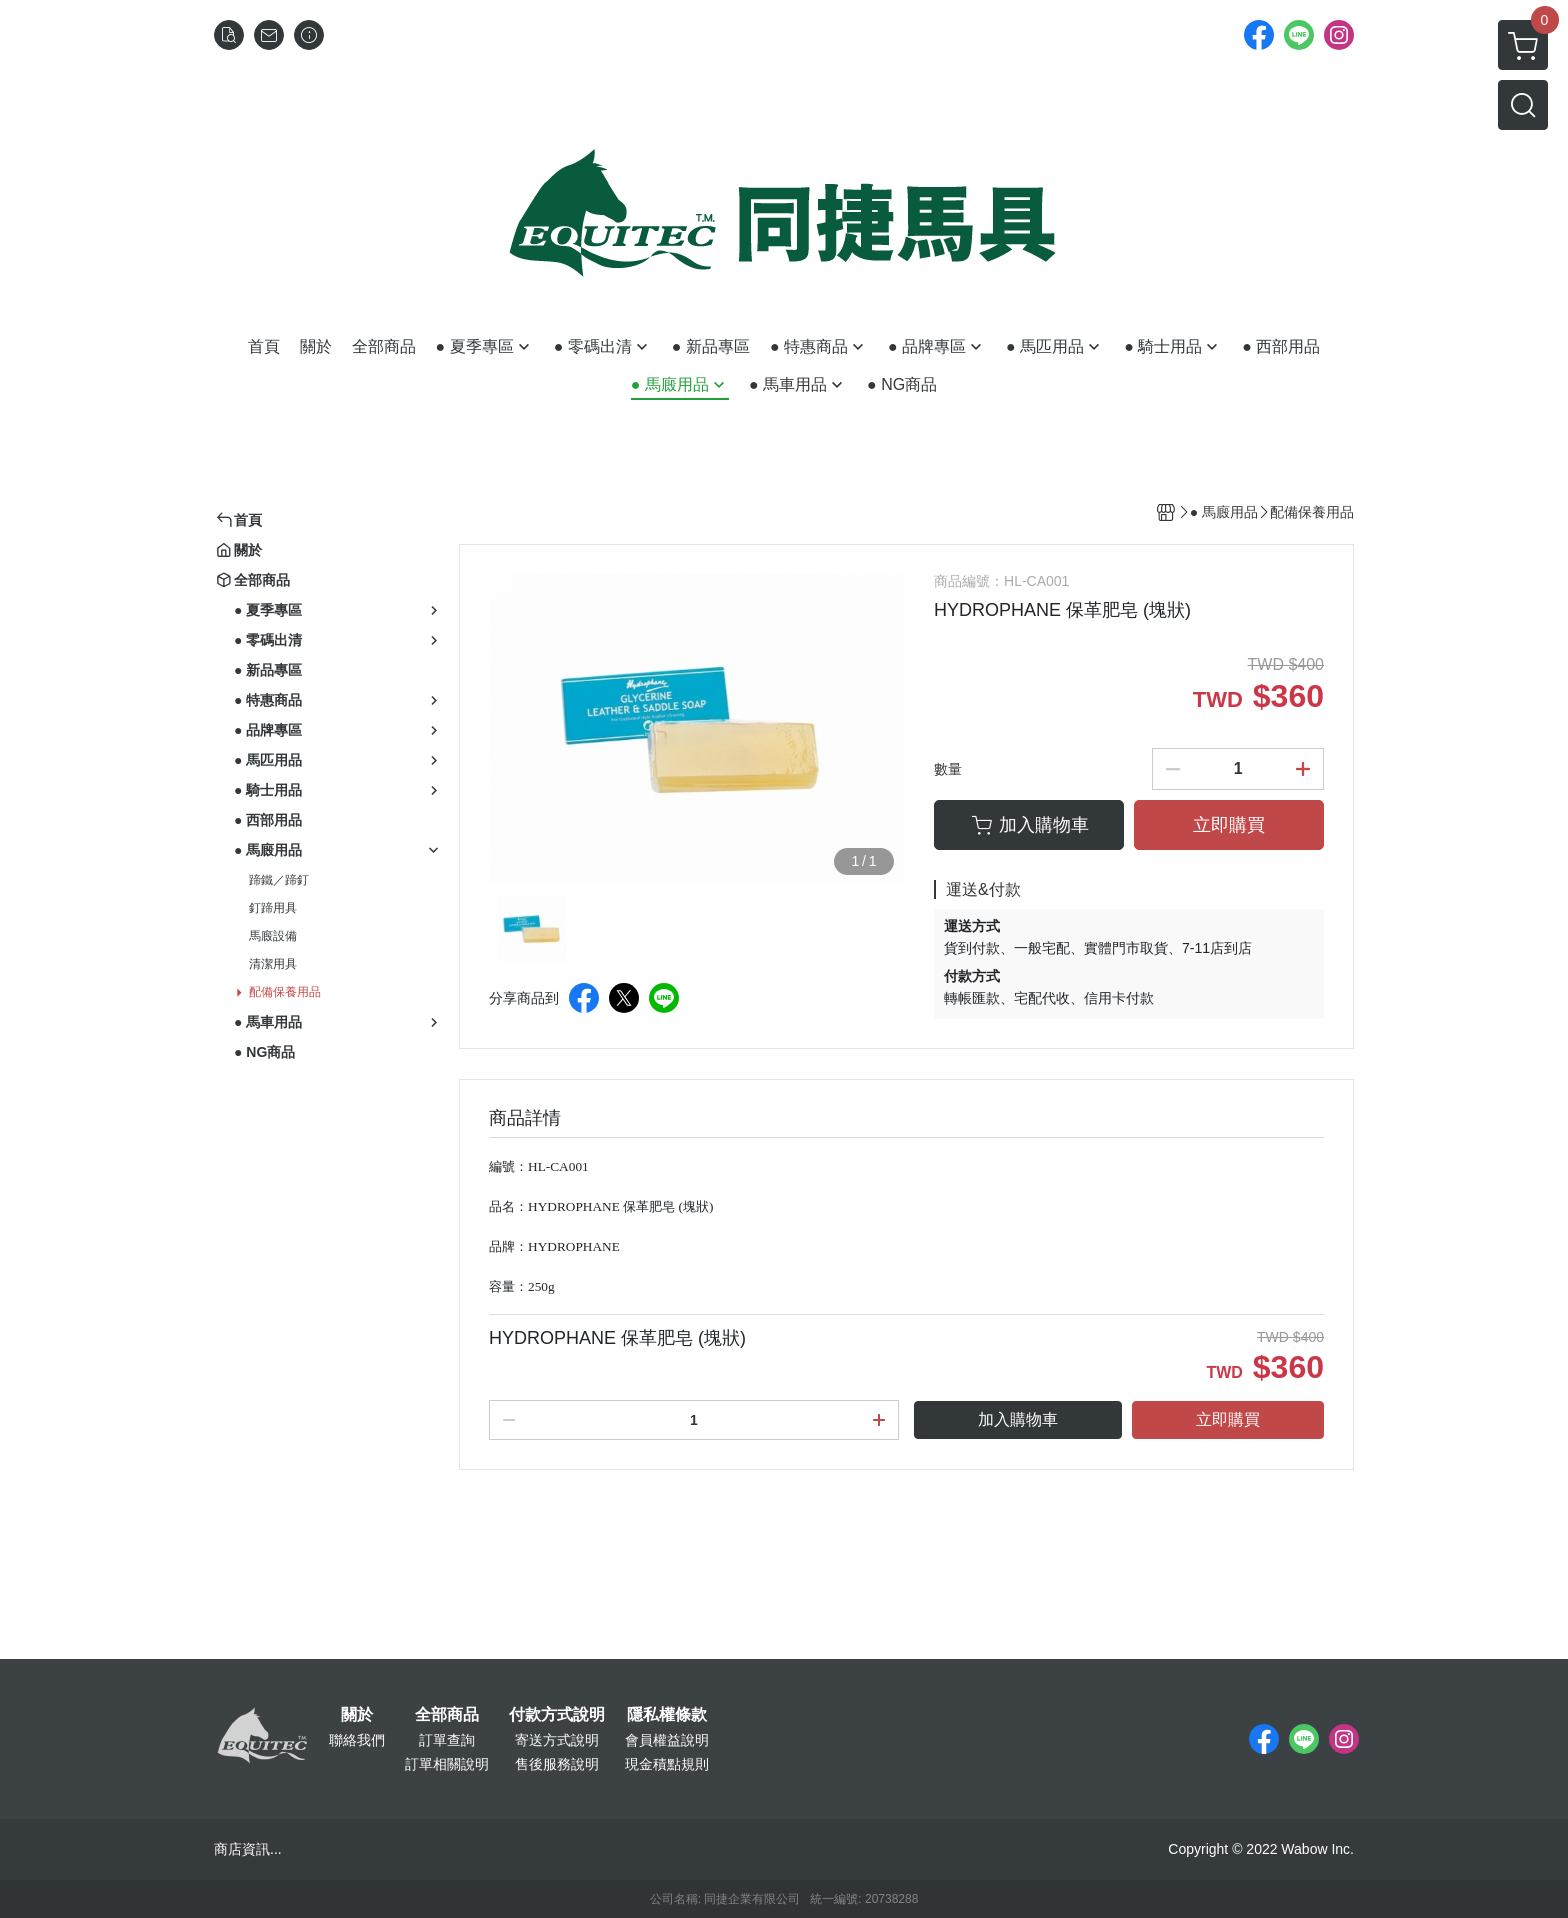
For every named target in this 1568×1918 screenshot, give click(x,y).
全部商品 (447, 1715)
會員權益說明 (667, 1740)
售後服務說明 (557, 1764)
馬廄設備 (273, 936)
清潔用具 (273, 964)
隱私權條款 (667, 1715)
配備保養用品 (285, 992)
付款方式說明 (557, 1715)
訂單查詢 (447, 1740)
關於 (357, 1715)
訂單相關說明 (447, 1764)
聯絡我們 (357, 1740)
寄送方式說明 (557, 1740)
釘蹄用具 (273, 908)
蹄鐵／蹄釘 (279, 880)
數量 (948, 769)
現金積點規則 (667, 1764)
